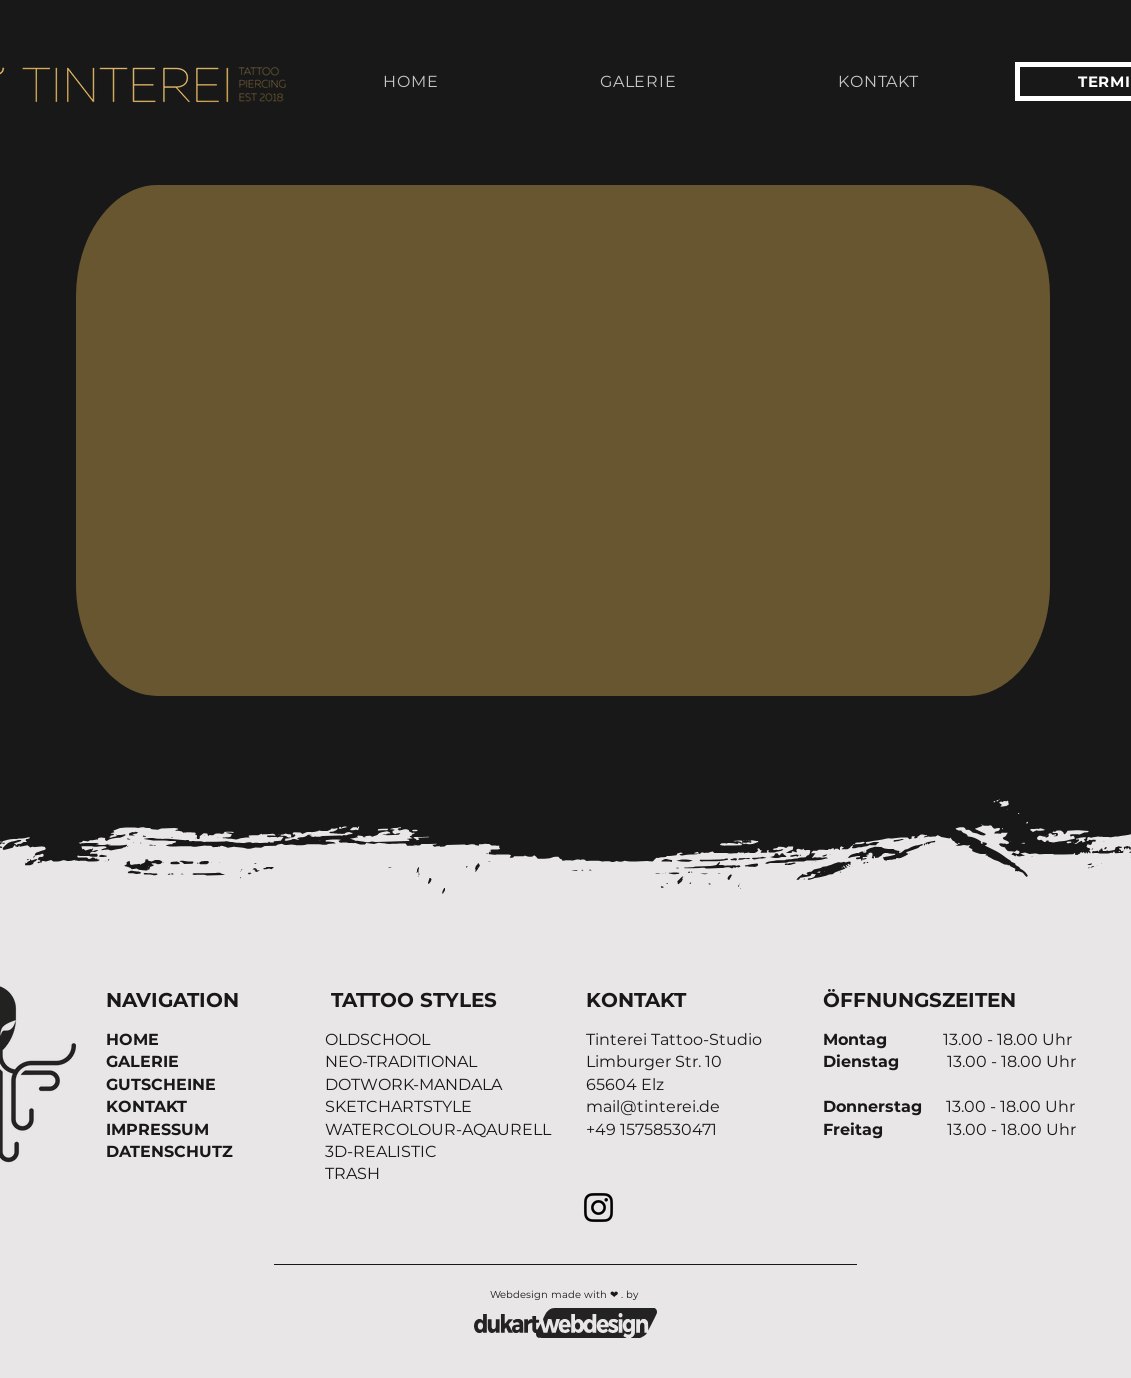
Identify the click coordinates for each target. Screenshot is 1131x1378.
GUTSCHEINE (161, 1084)
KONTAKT (146, 1106)
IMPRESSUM (157, 1129)
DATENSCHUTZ (169, 1151)
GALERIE (142, 1061)
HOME (132, 1039)
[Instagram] (598, 1207)
